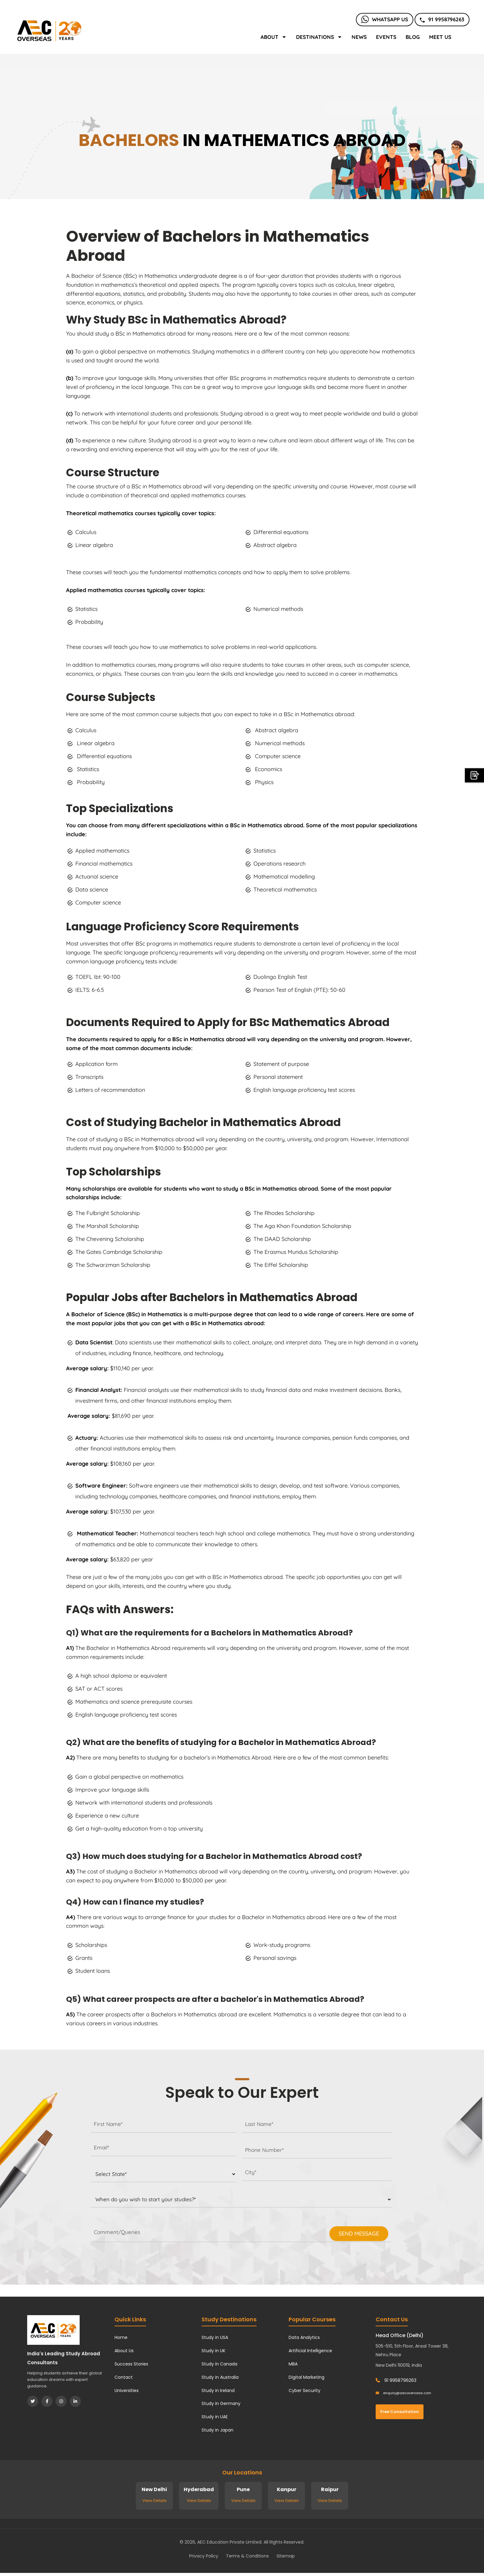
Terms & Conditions (247, 2556)
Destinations (319, 37)
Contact (124, 2377)
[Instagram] (61, 2401)
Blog (413, 37)
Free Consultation (399, 2412)
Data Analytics (304, 2337)
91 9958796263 (442, 19)
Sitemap (286, 2556)
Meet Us (440, 37)
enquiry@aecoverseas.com (403, 2392)
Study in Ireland (218, 2390)
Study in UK (213, 2351)
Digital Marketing (306, 2377)
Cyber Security (304, 2390)
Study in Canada (219, 2364)
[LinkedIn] (75, 2401)
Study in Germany (221, 2403)
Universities (127, 2390)
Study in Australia (220, 2377)
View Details (154, 2500)
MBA (293, 2364)
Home (121, 2337)
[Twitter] (32, 2401)
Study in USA (215, 2337)
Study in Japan (217, 2430)
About (274, 37)
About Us (124, 2351)
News (359, 37)
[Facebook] (46, 2401)
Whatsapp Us (384, 19)
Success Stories (131, 2364)
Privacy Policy (203, 2556)
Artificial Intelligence (310, 2351)
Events (386, 37)
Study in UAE (215, 2417)
